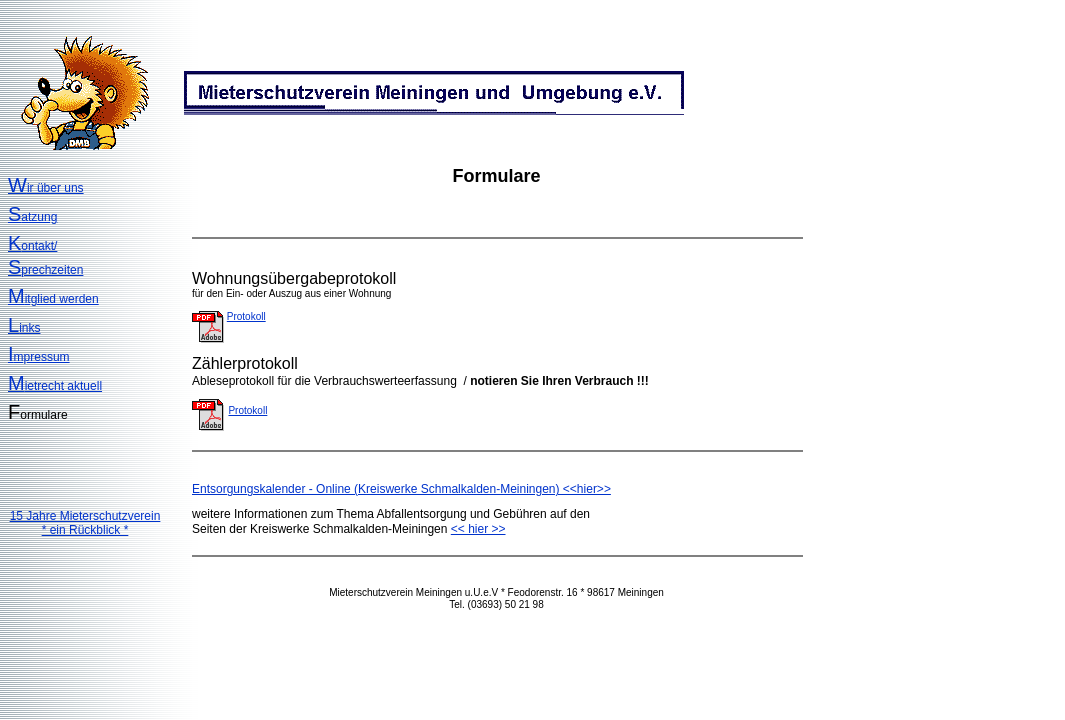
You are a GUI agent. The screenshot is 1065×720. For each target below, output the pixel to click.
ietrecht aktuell (55, 386)
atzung (32, 217)
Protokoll (246, 316)
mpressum (39, 357)
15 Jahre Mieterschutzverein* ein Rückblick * (85, 523)
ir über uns (46, 188)
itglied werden (53, 299)
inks (24, 328)
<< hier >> (478, 529)
